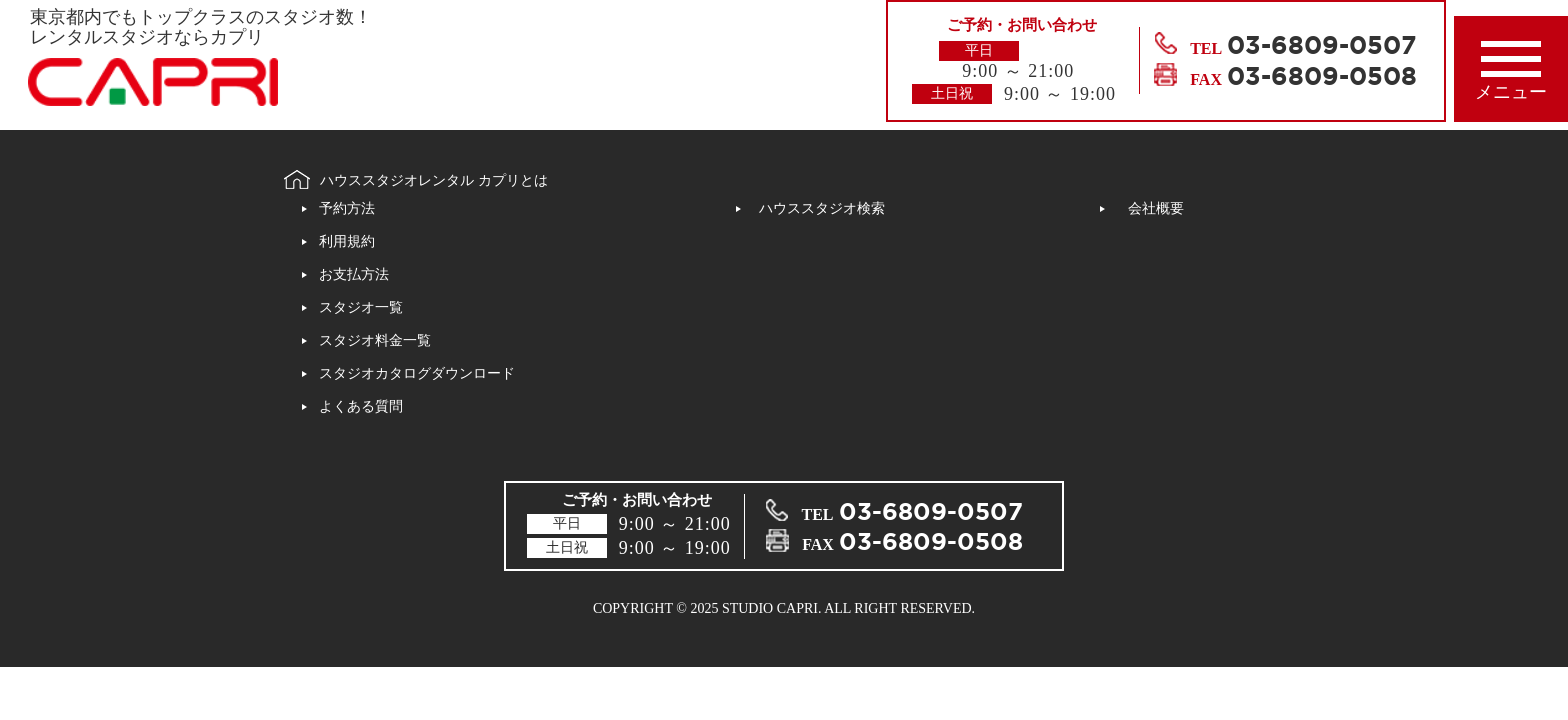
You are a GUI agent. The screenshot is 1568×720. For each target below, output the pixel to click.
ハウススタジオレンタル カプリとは (434, 180)
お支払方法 (354, 274)
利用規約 (347, 241)
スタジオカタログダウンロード (417, 373)
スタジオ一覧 (361, 307)
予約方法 (347, 208)
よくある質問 (361, 406)
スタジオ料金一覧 (375, 340)
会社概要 (1156, 208)
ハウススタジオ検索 (822, 208)
